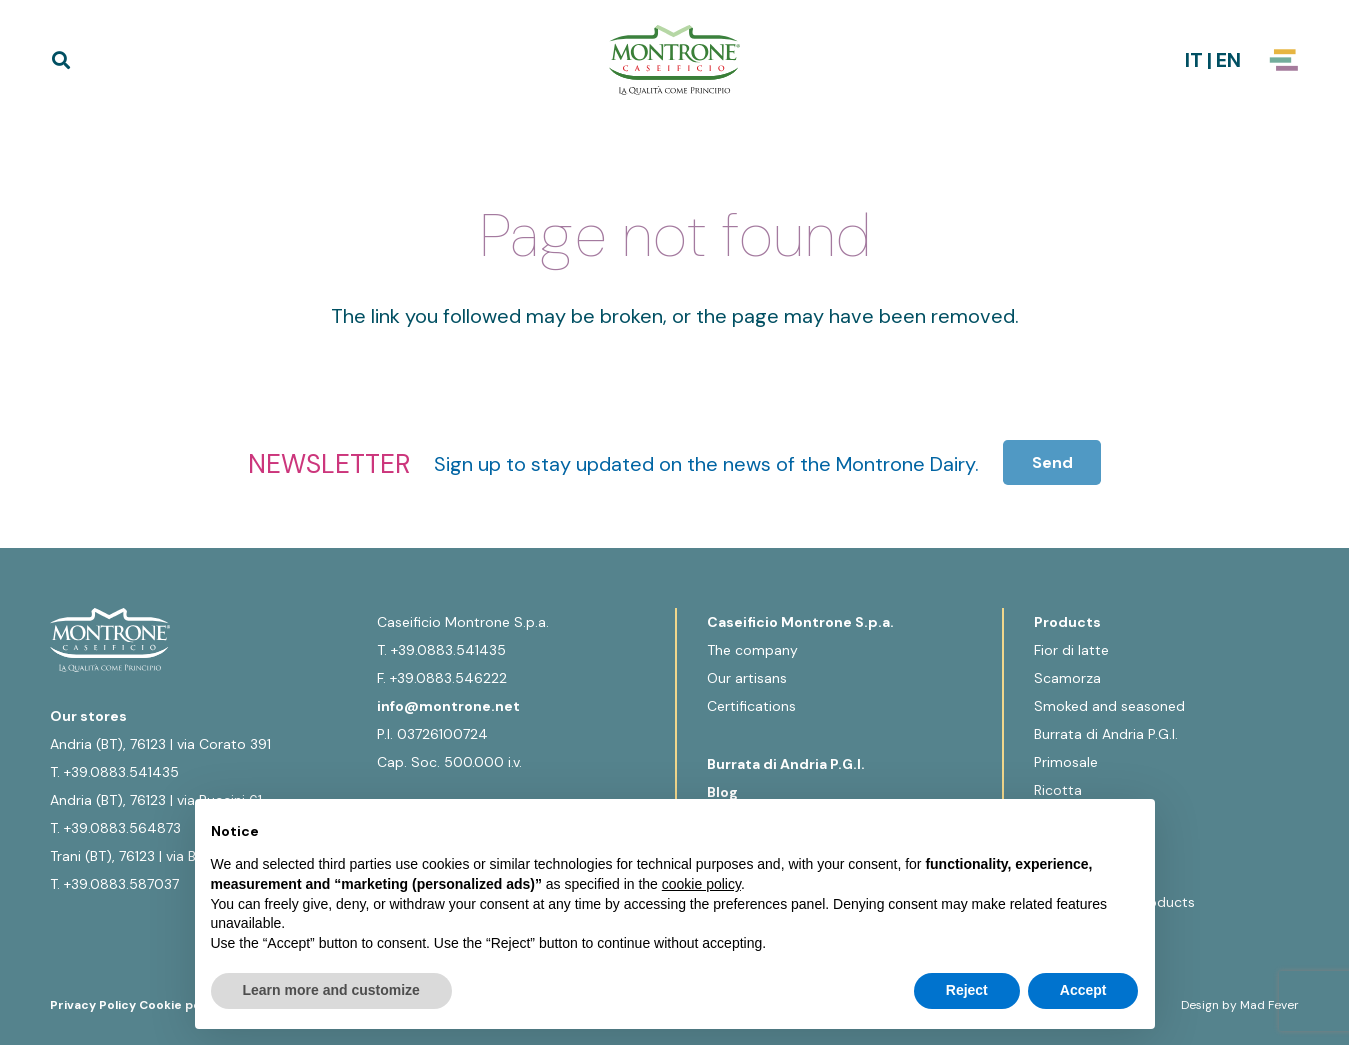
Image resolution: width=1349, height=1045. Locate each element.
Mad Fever (1269, 1005)
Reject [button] (967, 990)
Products (1067, 622)
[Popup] (1284, 60)
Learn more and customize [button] (331, 990)
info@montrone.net (448, 706)
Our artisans (747, 678)
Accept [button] (1083, 990)
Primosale (1066, 762)
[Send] (1052, 462)
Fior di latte (1071, 650)
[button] (61, 60)
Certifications (751, 706)
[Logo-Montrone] (675, 60)
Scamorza (1067, 678)
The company (752, 650)
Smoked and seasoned (1109, 706)
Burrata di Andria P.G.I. (786, 764)
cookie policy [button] (701, 884)
